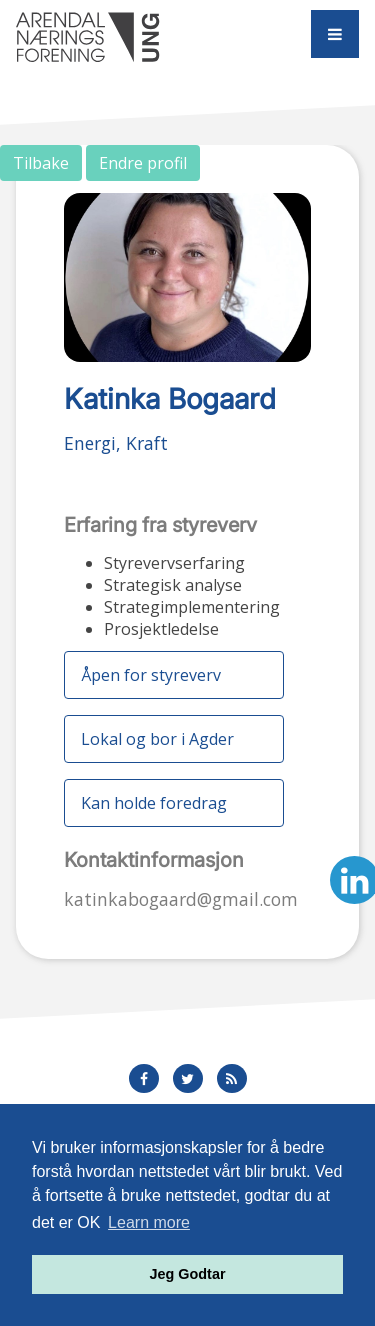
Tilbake (41, 163)
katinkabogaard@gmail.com (181, 899)
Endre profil (143, 163)
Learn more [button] (149, 1222)
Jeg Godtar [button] (188, 1274)
